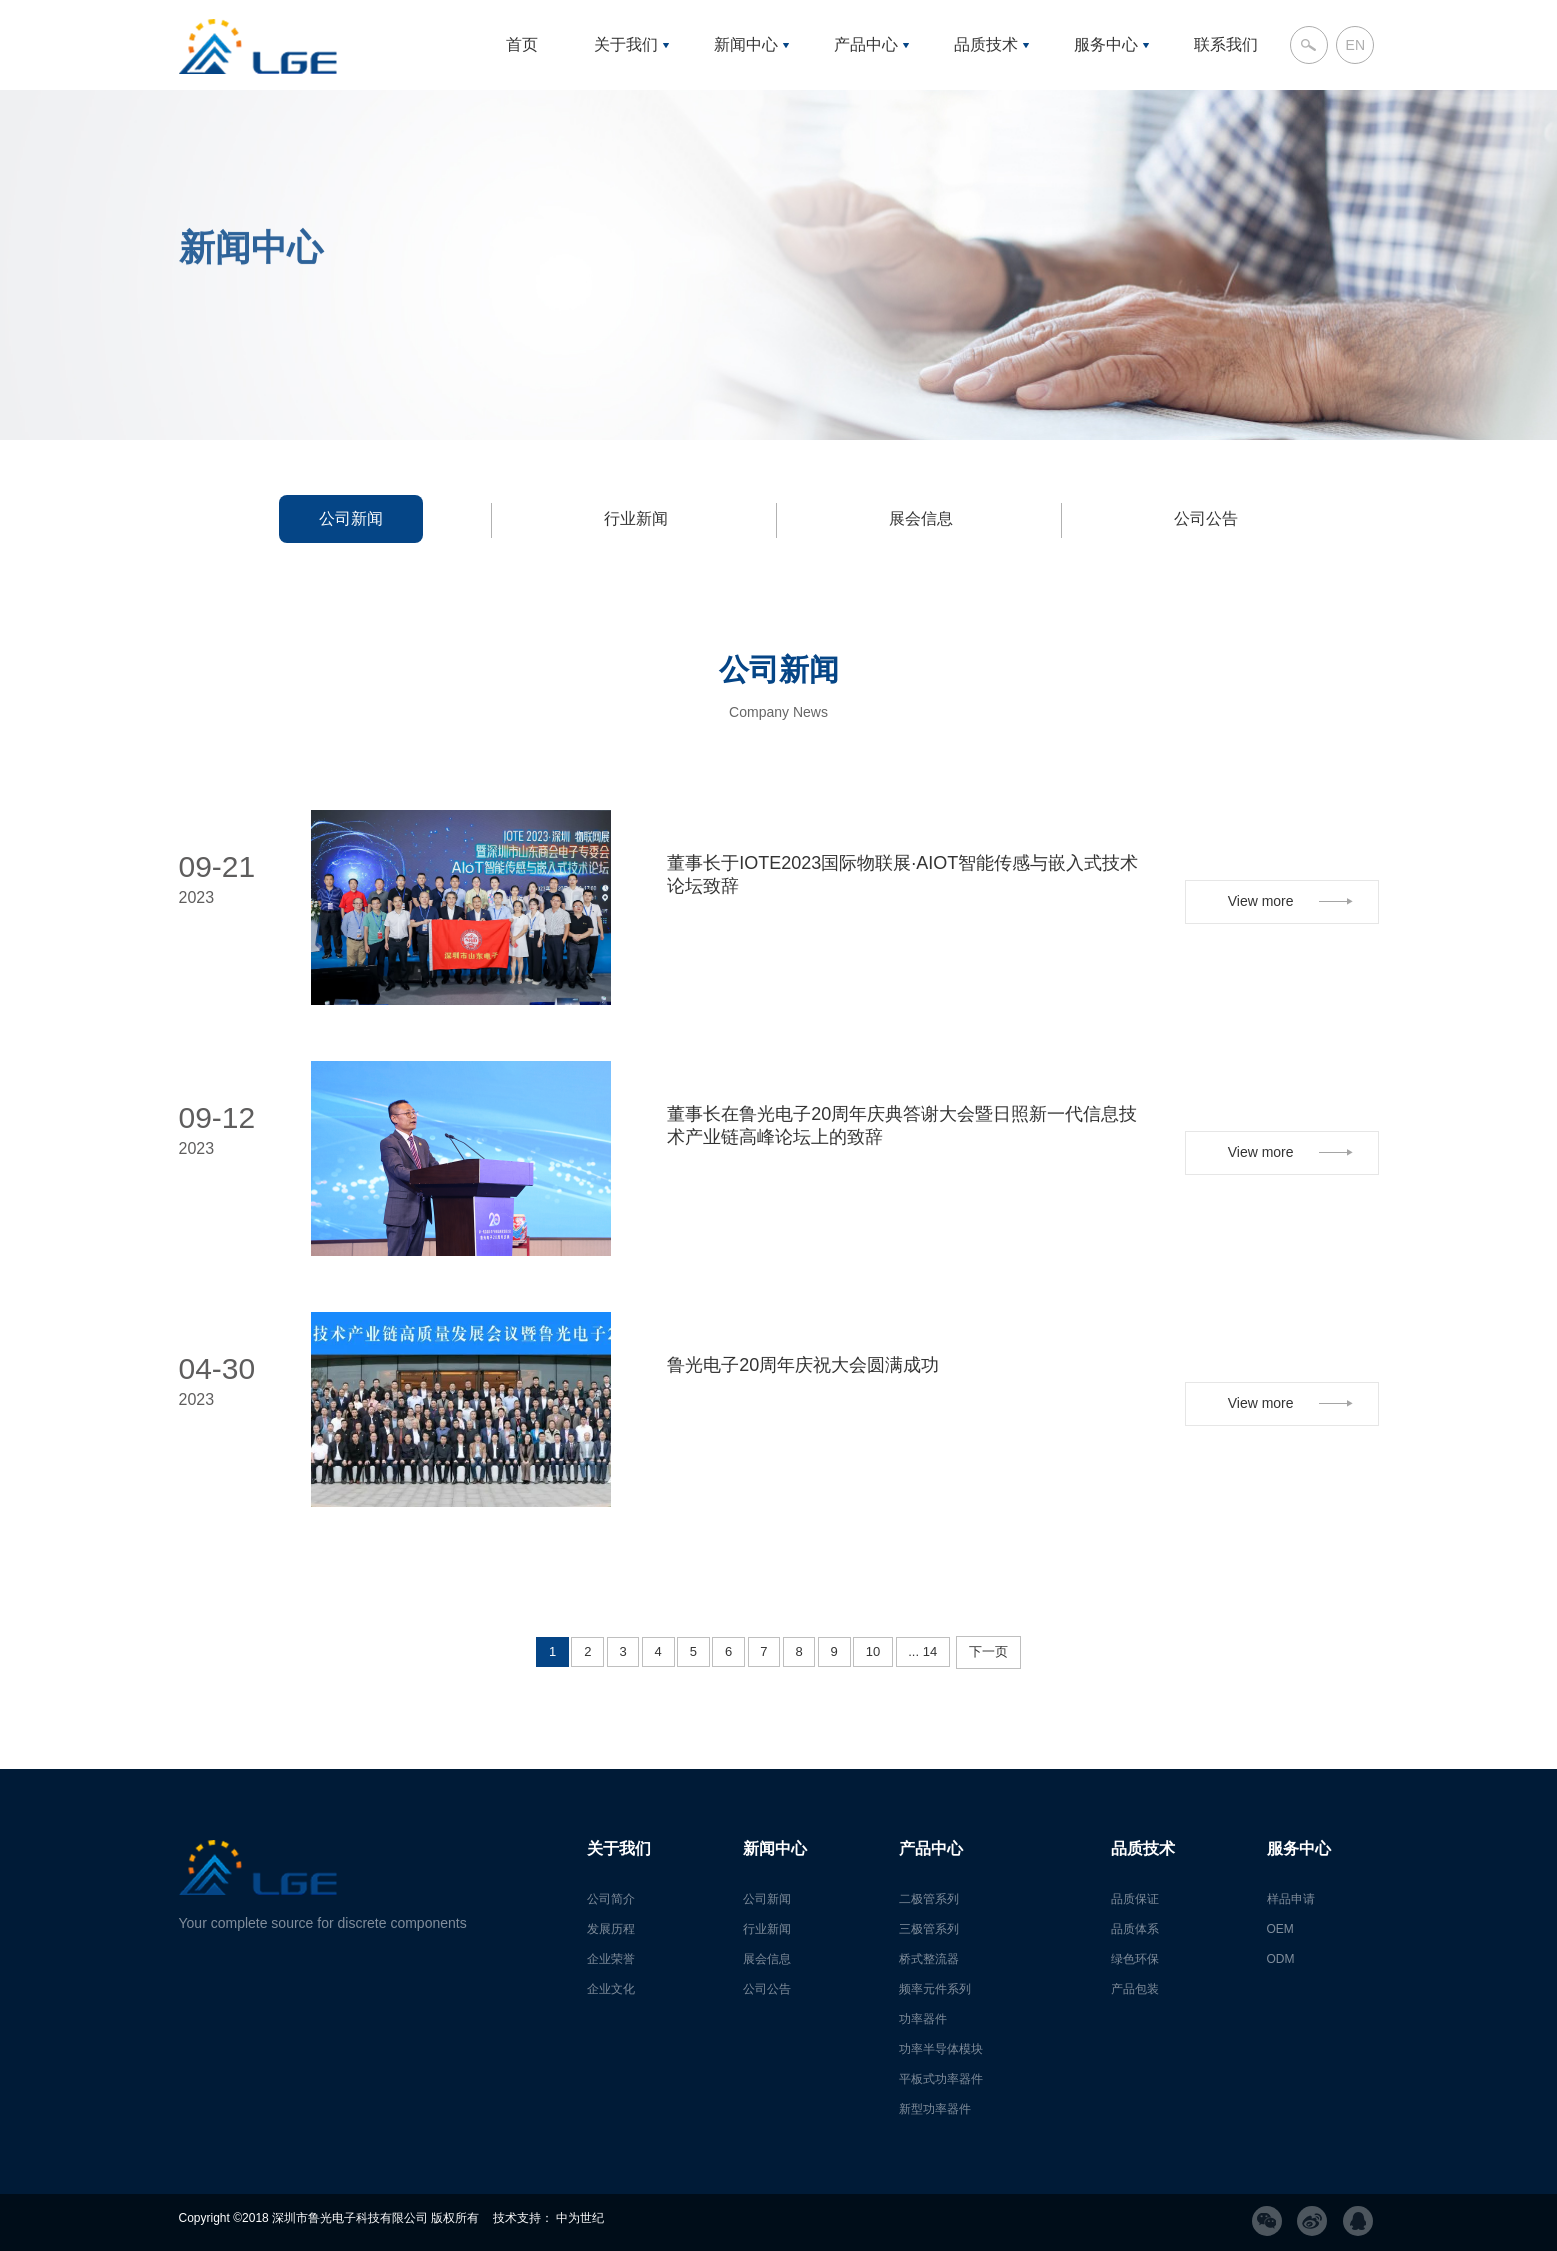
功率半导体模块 (941, 2049)
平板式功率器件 (941, 2079)
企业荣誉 (611, 1959)
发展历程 (611, 1929)
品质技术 (986, 44)
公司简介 (611, 1899)
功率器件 (923, 2019)
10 (873, 1651)
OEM (1280, 1929)
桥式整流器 (929, 1959)
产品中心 (866, 44)
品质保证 (1135, 1899)
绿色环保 (1135, 1959)
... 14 (922, 1651)
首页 (522, 44)
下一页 (988, 1651)
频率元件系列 (935, 1989)
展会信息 (921, 518)
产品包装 (1135, 1989)
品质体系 (1135, 1929)
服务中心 (1106, 44)
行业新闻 (636, 518)
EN (1355, 45)
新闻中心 (746, 44)
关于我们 (626, 44)
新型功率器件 (935, 2109)
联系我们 (1226, 44)
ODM (1281, 1959)
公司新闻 (351, 518)
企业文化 (611, 1989)
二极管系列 (929, 1899)
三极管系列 (929, 1929)
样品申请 (1291, 1899)
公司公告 (1206, 518)
